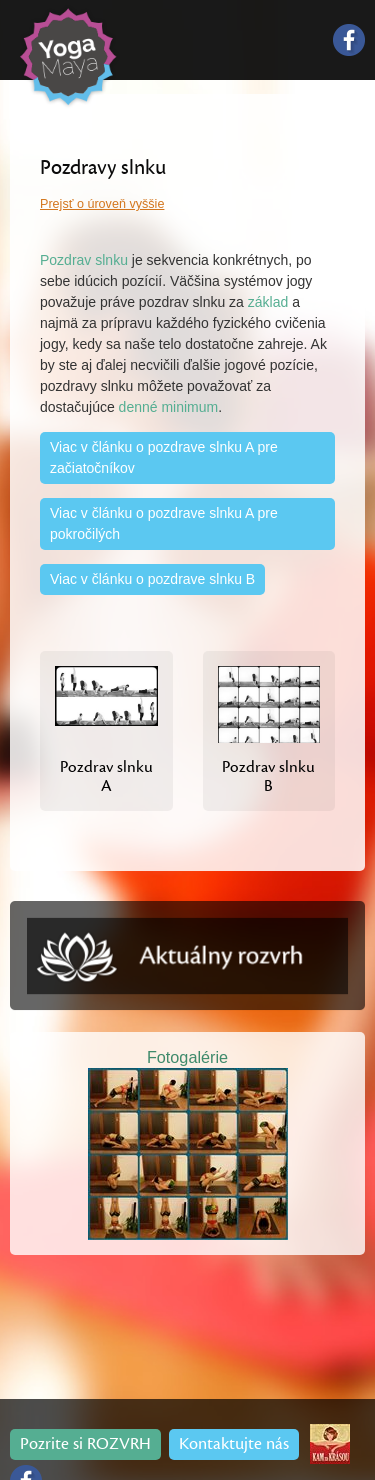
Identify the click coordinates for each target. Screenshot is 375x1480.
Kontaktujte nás (234, 1444)
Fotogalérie (187, 1057)
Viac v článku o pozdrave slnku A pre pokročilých (164, 523)
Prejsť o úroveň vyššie (102, 204)
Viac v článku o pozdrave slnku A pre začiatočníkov (164, 457)
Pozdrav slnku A (106, 776)
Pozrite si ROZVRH (85, 1444)
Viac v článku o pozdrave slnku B (152, 579)
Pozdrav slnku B (268, 776)
